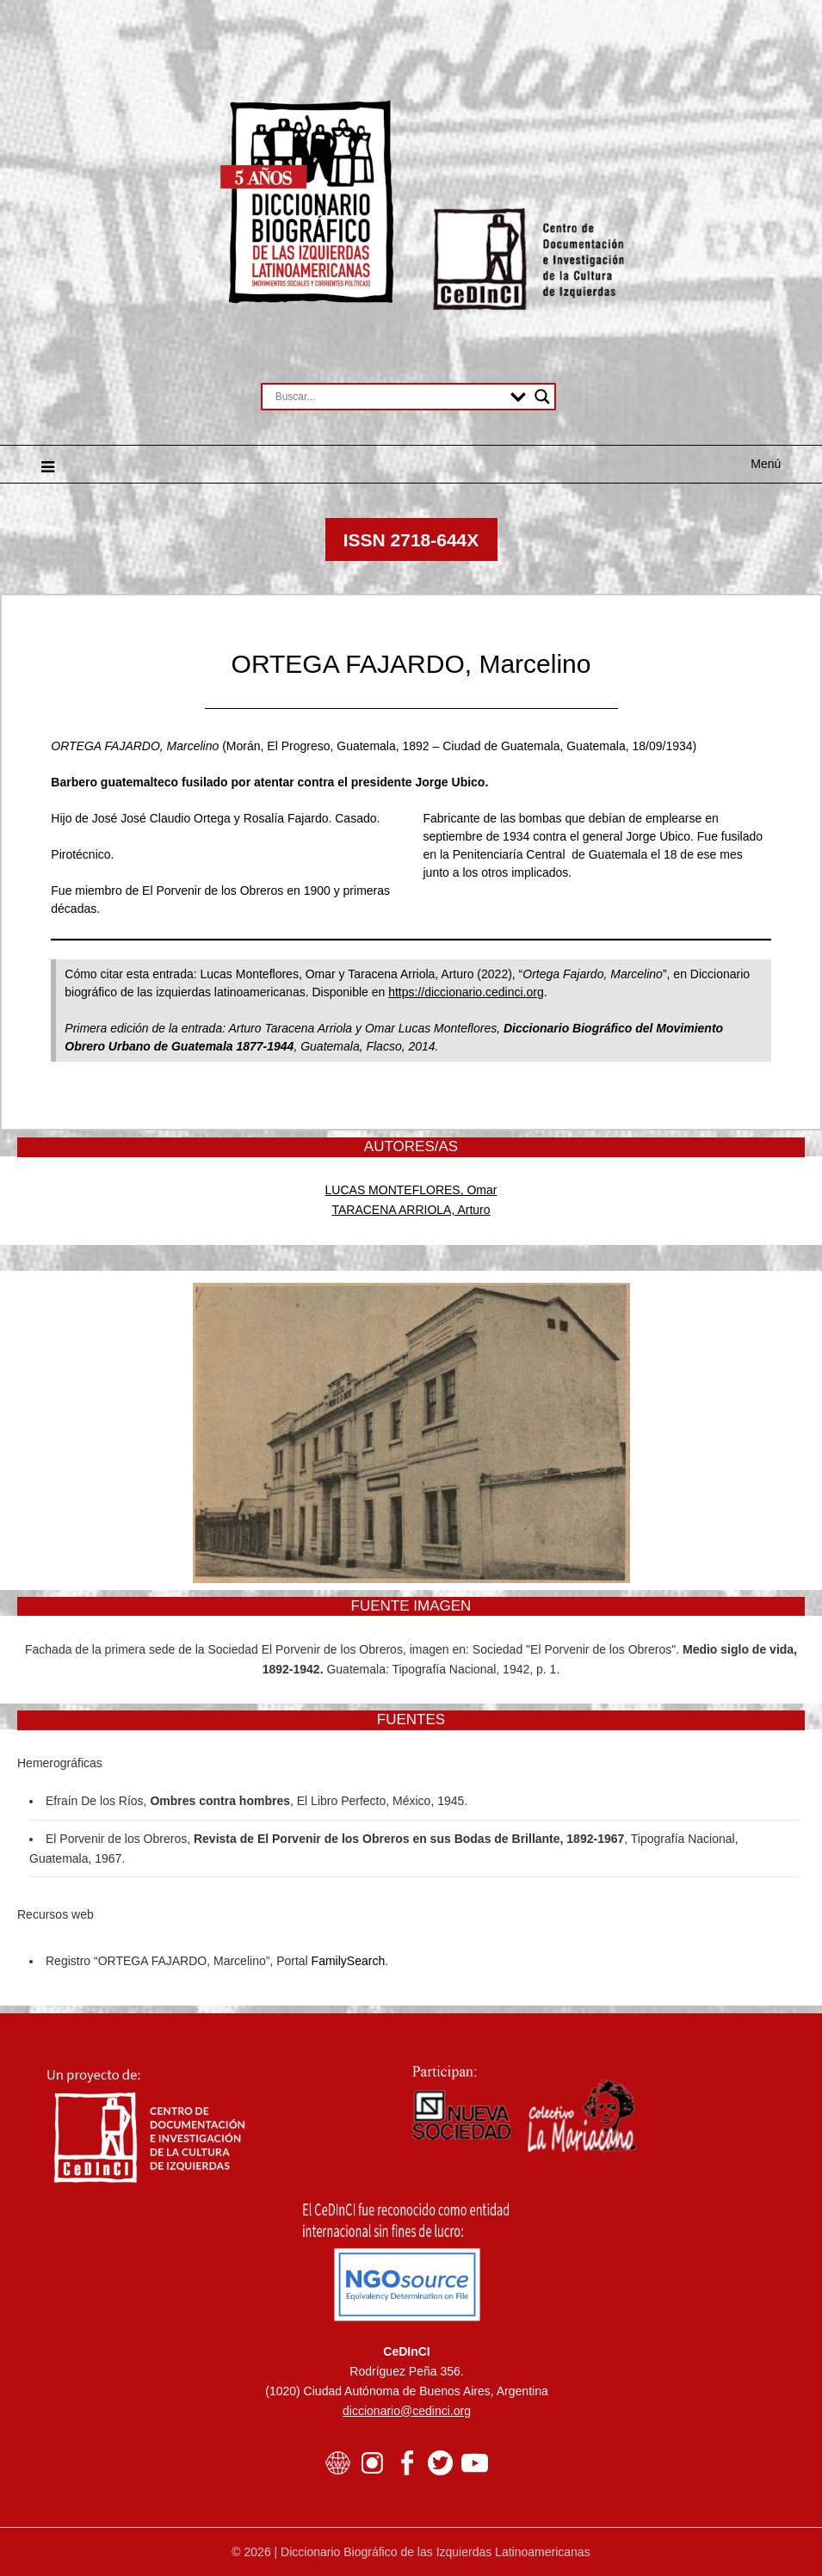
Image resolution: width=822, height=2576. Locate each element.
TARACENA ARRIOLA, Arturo (410, 1210)
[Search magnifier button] (542, 397)
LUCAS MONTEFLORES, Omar (411, 1190)
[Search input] (389, 397)
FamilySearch (349, 1961)
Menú (766, 464)
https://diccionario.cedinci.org (466, 992)
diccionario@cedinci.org (407, 2411)
